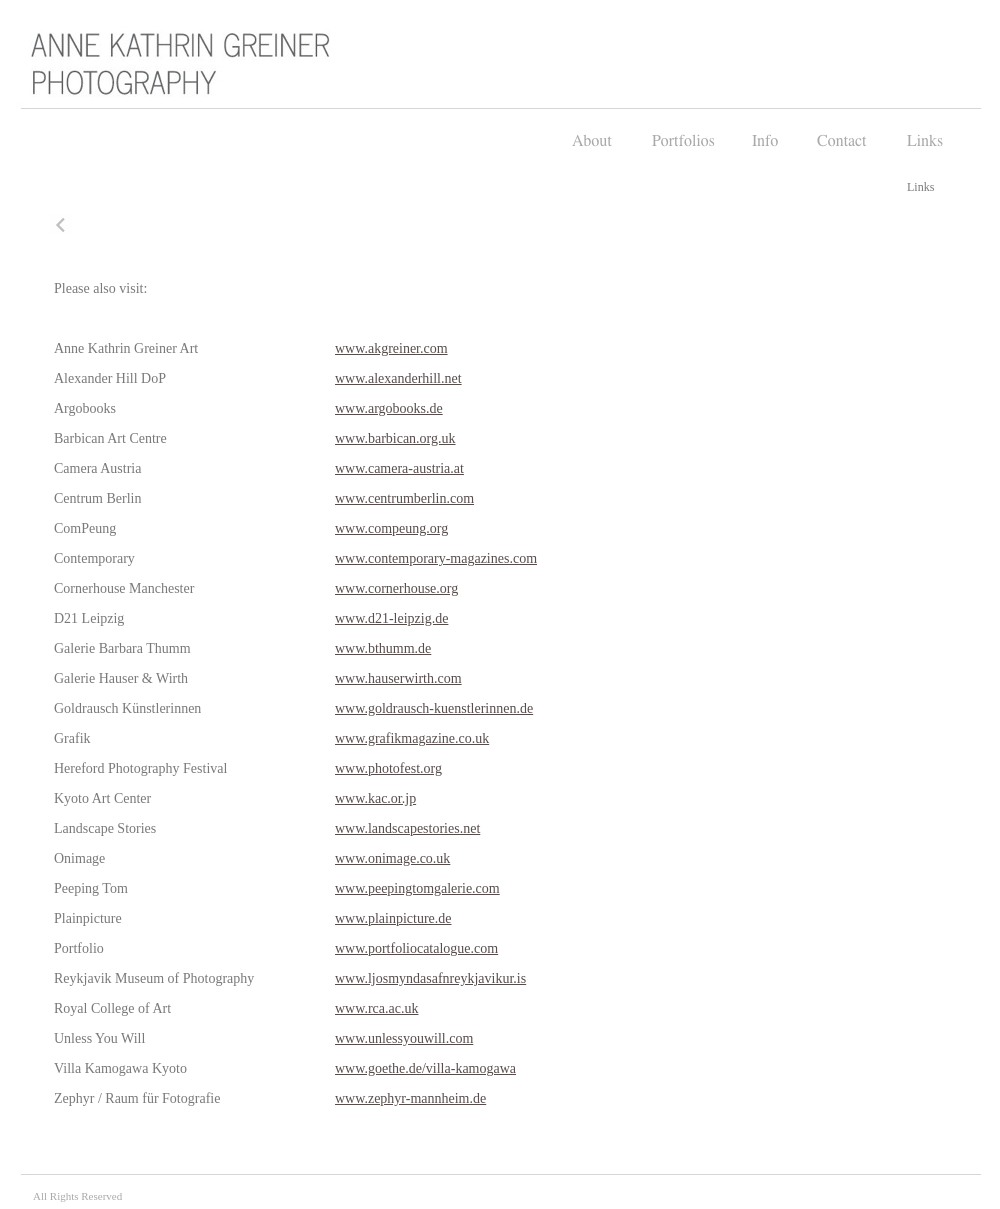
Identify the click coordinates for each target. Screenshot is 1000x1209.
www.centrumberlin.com (404, 498)
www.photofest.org (388, 768)
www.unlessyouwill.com (404, 1038)
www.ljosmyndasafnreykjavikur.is (430, 978)
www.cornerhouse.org (396, 588)
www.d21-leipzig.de (391, 618)
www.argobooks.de (389, 408)
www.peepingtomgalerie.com (417, 888)
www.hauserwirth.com (398, 678)
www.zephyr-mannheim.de (410, 1098)
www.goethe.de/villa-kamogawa (425, 1068)
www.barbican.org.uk (395, 438)
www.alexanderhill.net (398, 378)
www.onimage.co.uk (392, 858)
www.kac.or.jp (375, 798)
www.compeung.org (391, 528)
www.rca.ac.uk (376, 1008)
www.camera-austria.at (399, 468)
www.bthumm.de (383, 648)
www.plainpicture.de (393, 918)
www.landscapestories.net (407, 828)
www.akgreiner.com (391, 348)
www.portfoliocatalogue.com (416, 948)
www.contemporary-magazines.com (436, 558)
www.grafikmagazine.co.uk (412, 738)
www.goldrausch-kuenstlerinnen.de (434, 708)
